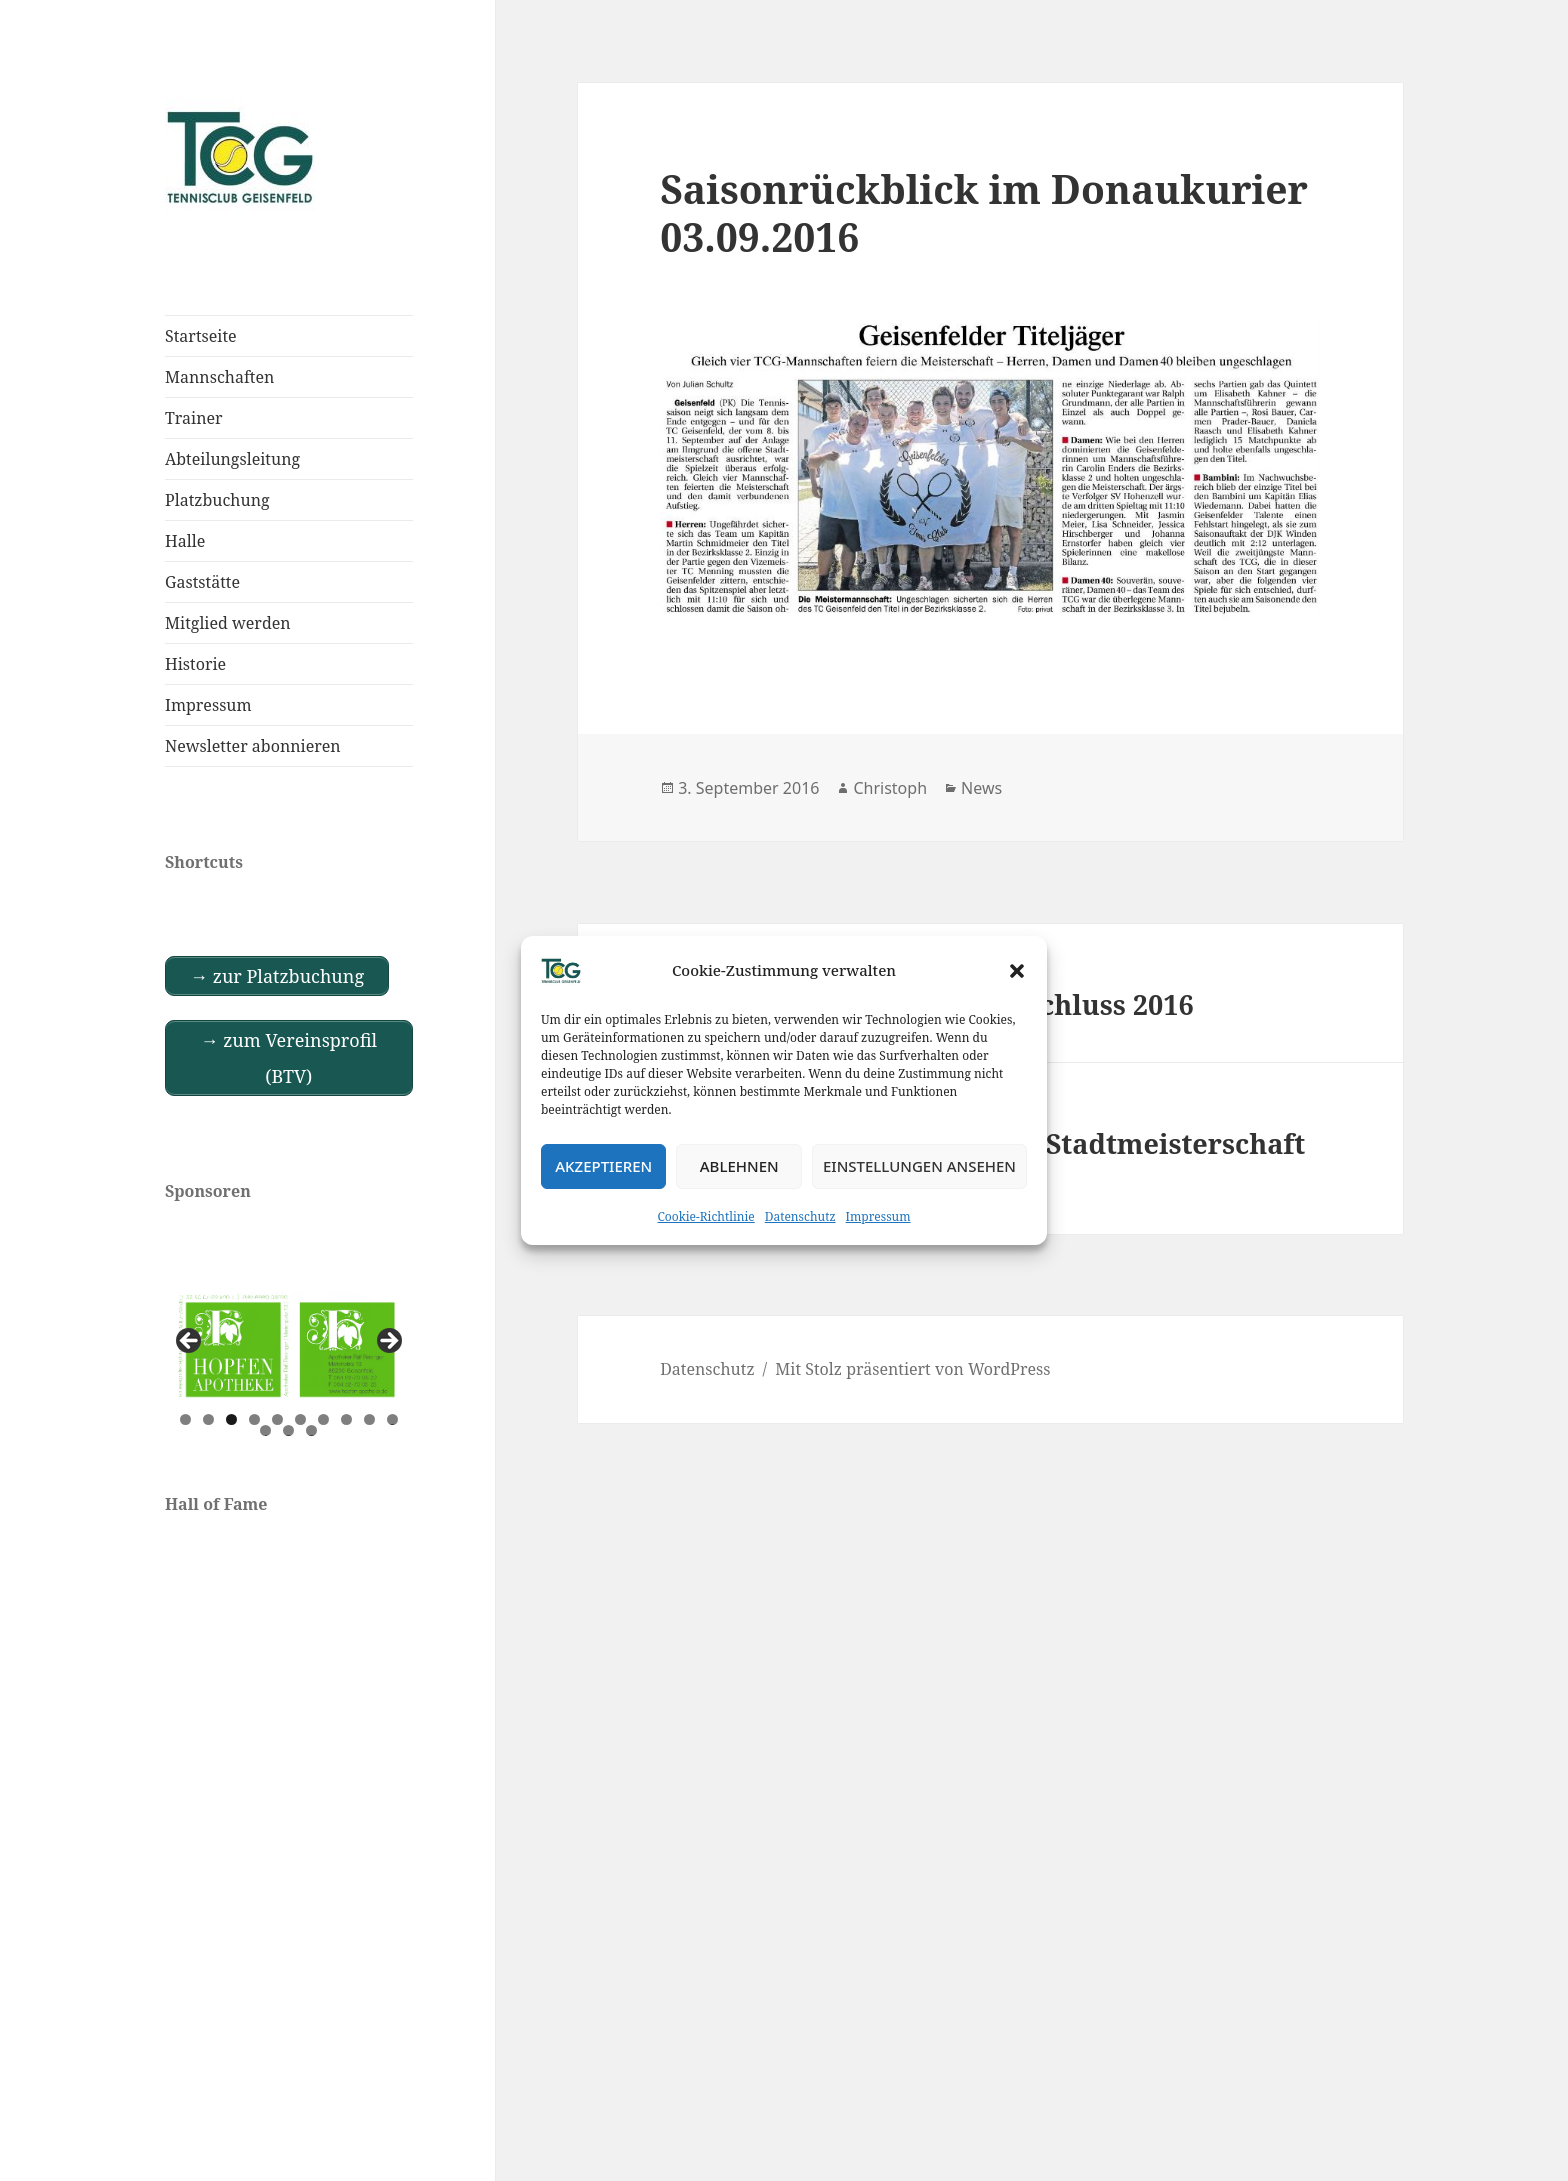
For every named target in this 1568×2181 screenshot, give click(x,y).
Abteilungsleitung (232, 459)
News (981, 788)
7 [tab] (323, 1419)
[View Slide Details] (289, 1347)
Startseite (201, 336)
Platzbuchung (217, 500)
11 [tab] (266, 1430)
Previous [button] (190, 1342)
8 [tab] (346, 1419)
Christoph (890, 788)
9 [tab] (369, 1419)
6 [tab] (300, 1419)
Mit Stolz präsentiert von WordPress (912, 1369)
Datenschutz (800, 1216)
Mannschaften (219, 377)
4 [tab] (254, 1419)
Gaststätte (202, 582)
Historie (195, 664)
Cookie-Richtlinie (706, 1216)
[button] (1017, 971)
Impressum (878, 1216)
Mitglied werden (228, 623)
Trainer (194, 418)
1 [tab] (185, 1419)
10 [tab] (393, 1419)
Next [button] (388, 1342)
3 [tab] (231, 1419)
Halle (185, 541)
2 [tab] (208, 1419)
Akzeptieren (603, 1166)
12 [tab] (289, 1430)
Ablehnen (739, 1166)
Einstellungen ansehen (919, 1166)
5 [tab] (277, 1419)
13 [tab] (312, 1430)
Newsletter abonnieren (253, 746)
